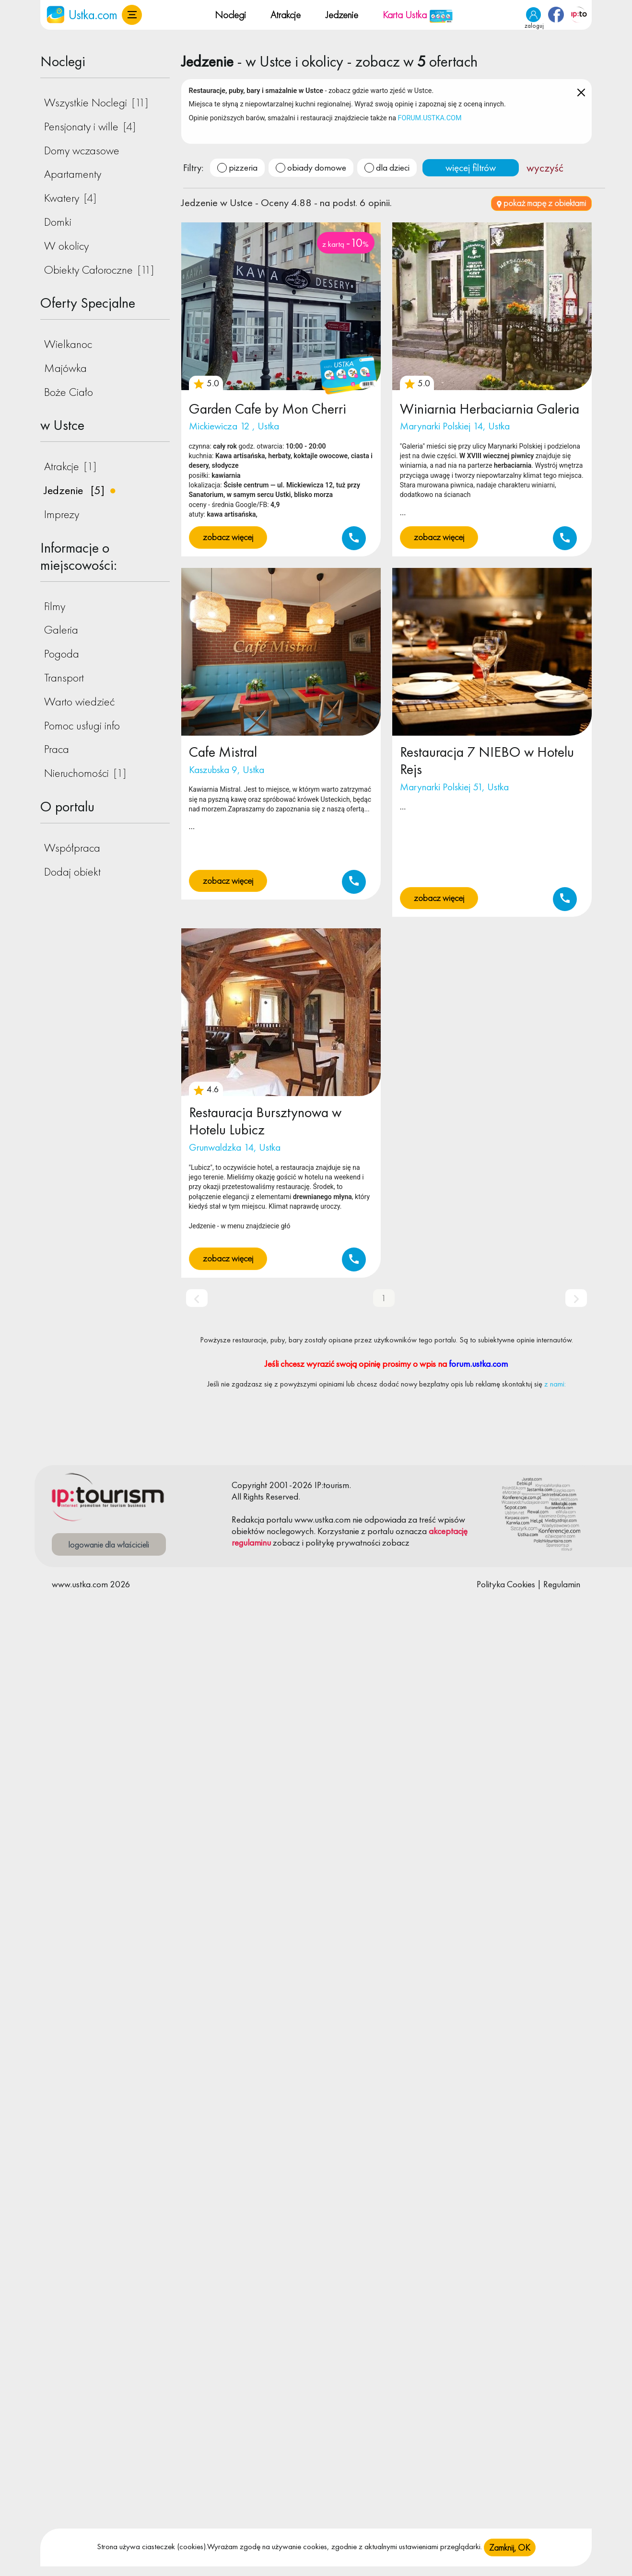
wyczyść (545, 168)
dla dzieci (393, 167)
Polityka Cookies (506, 1584)
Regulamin (561, 1584)
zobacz (286, 1542)
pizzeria (243, 167)
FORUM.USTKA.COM (430, 118)
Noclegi (230, 14)
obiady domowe (316, 167)
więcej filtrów (470, 167)
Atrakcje (285, 14)
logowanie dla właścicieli (109, 1544)
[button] (132, 15)
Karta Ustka (418, 14)
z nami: (555, 1384)
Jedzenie (342, 14)
